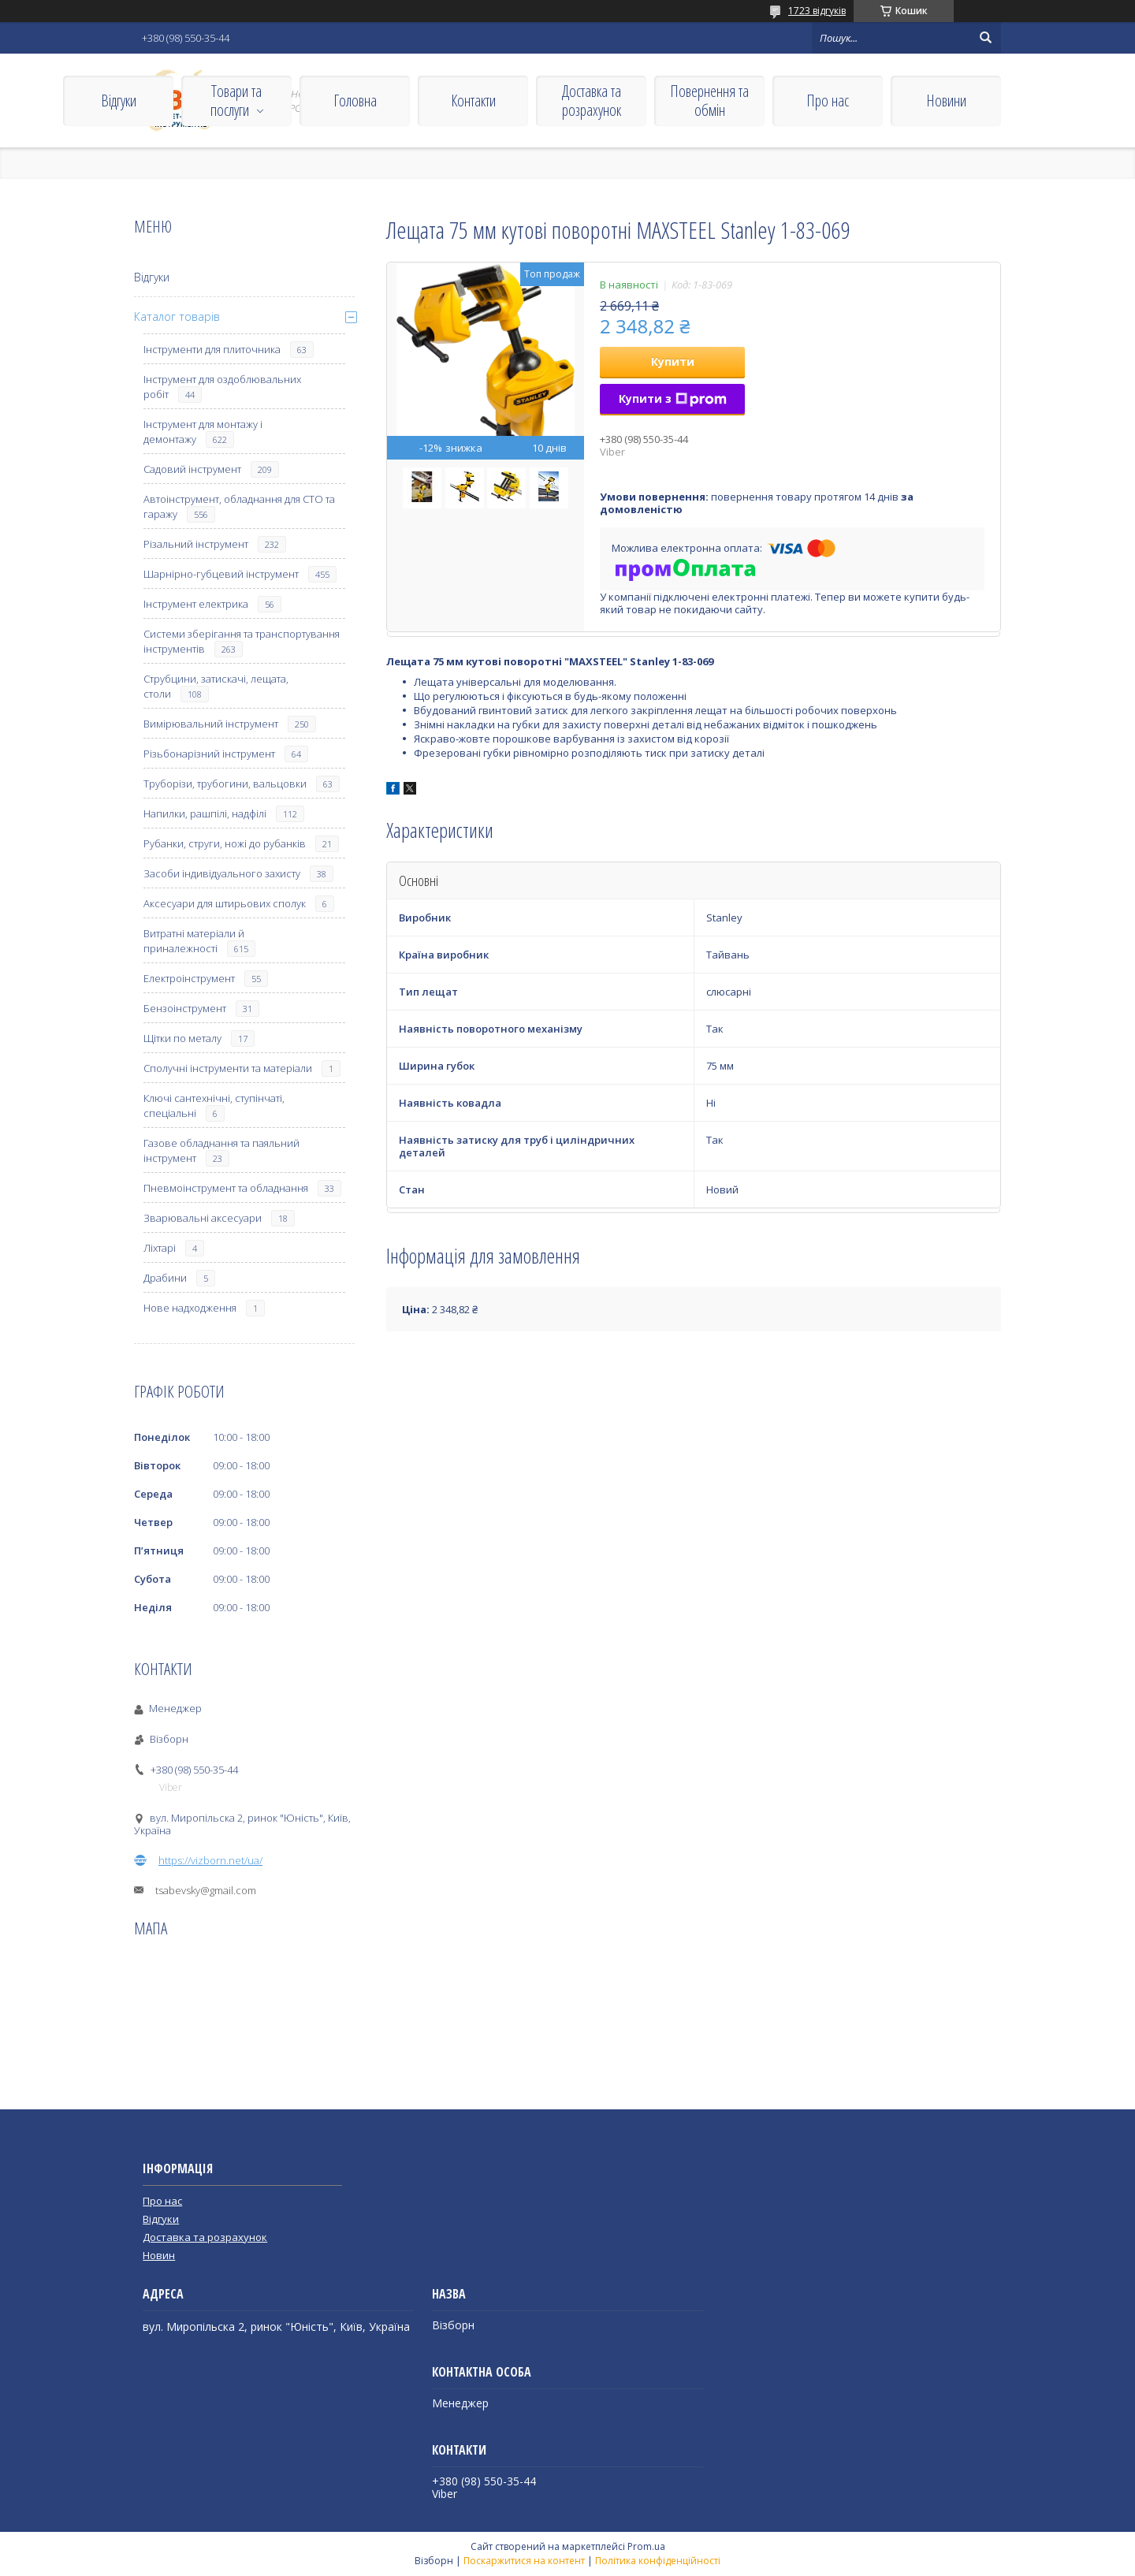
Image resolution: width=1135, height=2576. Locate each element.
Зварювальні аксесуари (202, 1218)
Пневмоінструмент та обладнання (225, 1188)
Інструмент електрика (195, 604)
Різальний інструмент (195, 544)
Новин (159, 2255)
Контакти (473, 100)
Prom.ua (646, 2546)
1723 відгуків (817, 10)
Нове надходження (189, 1308)
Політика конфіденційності (657, 2560)
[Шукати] (985, 38)
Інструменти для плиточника (212, 349)
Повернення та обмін (709, 100)
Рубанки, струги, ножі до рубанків (224, 843)
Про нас (827, 100)
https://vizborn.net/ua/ (210, 1860)
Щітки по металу (182, 1038)
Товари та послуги (236, 100)
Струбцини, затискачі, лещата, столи (215, 686)
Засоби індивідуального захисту (221, 873)
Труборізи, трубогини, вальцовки (225, 783)
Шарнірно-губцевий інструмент (221, 574)
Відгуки (118, 100)
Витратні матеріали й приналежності (193, 940)
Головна (355, 100)
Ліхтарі (159, 1248)
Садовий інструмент (192, 469)
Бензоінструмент (184, 1008)
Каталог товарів (177, 316)
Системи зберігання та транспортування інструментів (241, 641)
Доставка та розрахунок (591, 100)
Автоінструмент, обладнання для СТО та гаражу (239, 506)
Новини (946, 100)
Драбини (165, 1278)
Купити (672, 361)
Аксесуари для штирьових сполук (224, 903)
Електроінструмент (189, 978)
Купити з (673, 398)
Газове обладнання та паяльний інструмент (221, 1150)
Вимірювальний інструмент (210, 724)
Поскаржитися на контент (524, 2560)
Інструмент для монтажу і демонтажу (202, 431)
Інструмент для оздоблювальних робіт (222, 386)
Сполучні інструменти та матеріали (227, 1068)
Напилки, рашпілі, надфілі (204, 813)
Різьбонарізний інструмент (209, 753)
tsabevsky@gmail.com (205, 1890)
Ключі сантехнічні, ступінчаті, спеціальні (214, 1105)
